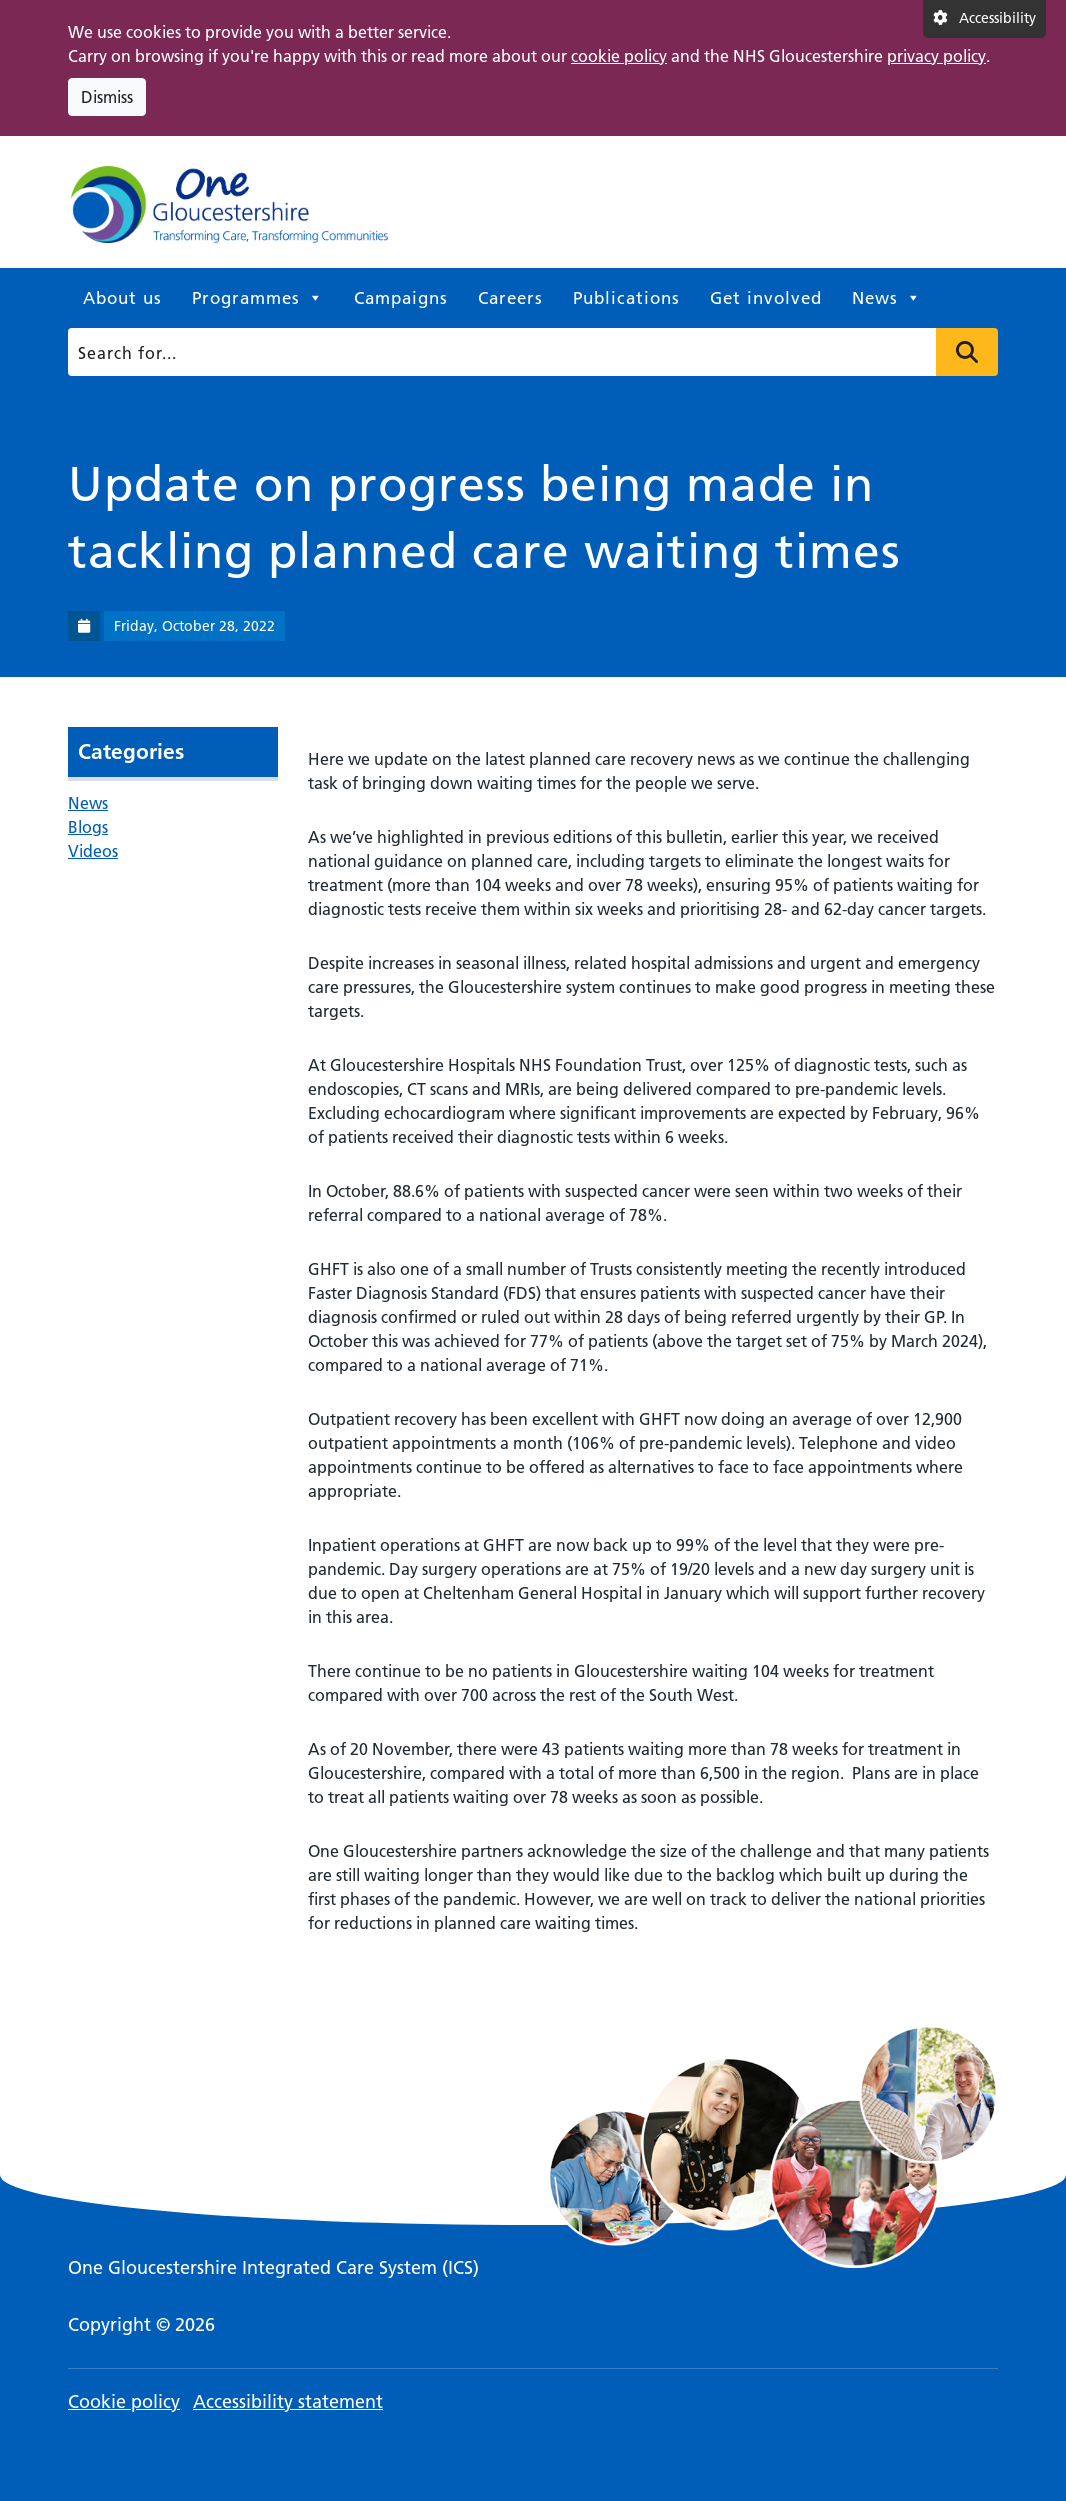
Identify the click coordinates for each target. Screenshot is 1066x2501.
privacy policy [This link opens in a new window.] (936, 56)
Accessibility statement (288, 2401)
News (887, 298)
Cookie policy (124, 2401)
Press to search (967, 352)
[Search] (528, 352)
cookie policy (619, 56)
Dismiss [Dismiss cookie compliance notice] (107, 97)
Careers (510, 298)
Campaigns (401, 298)
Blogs (88, 827)
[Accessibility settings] (984, 19)
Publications (626, 298)
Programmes (258, 298)
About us (122, 298)
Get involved (766, 298)
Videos (93, 851)
